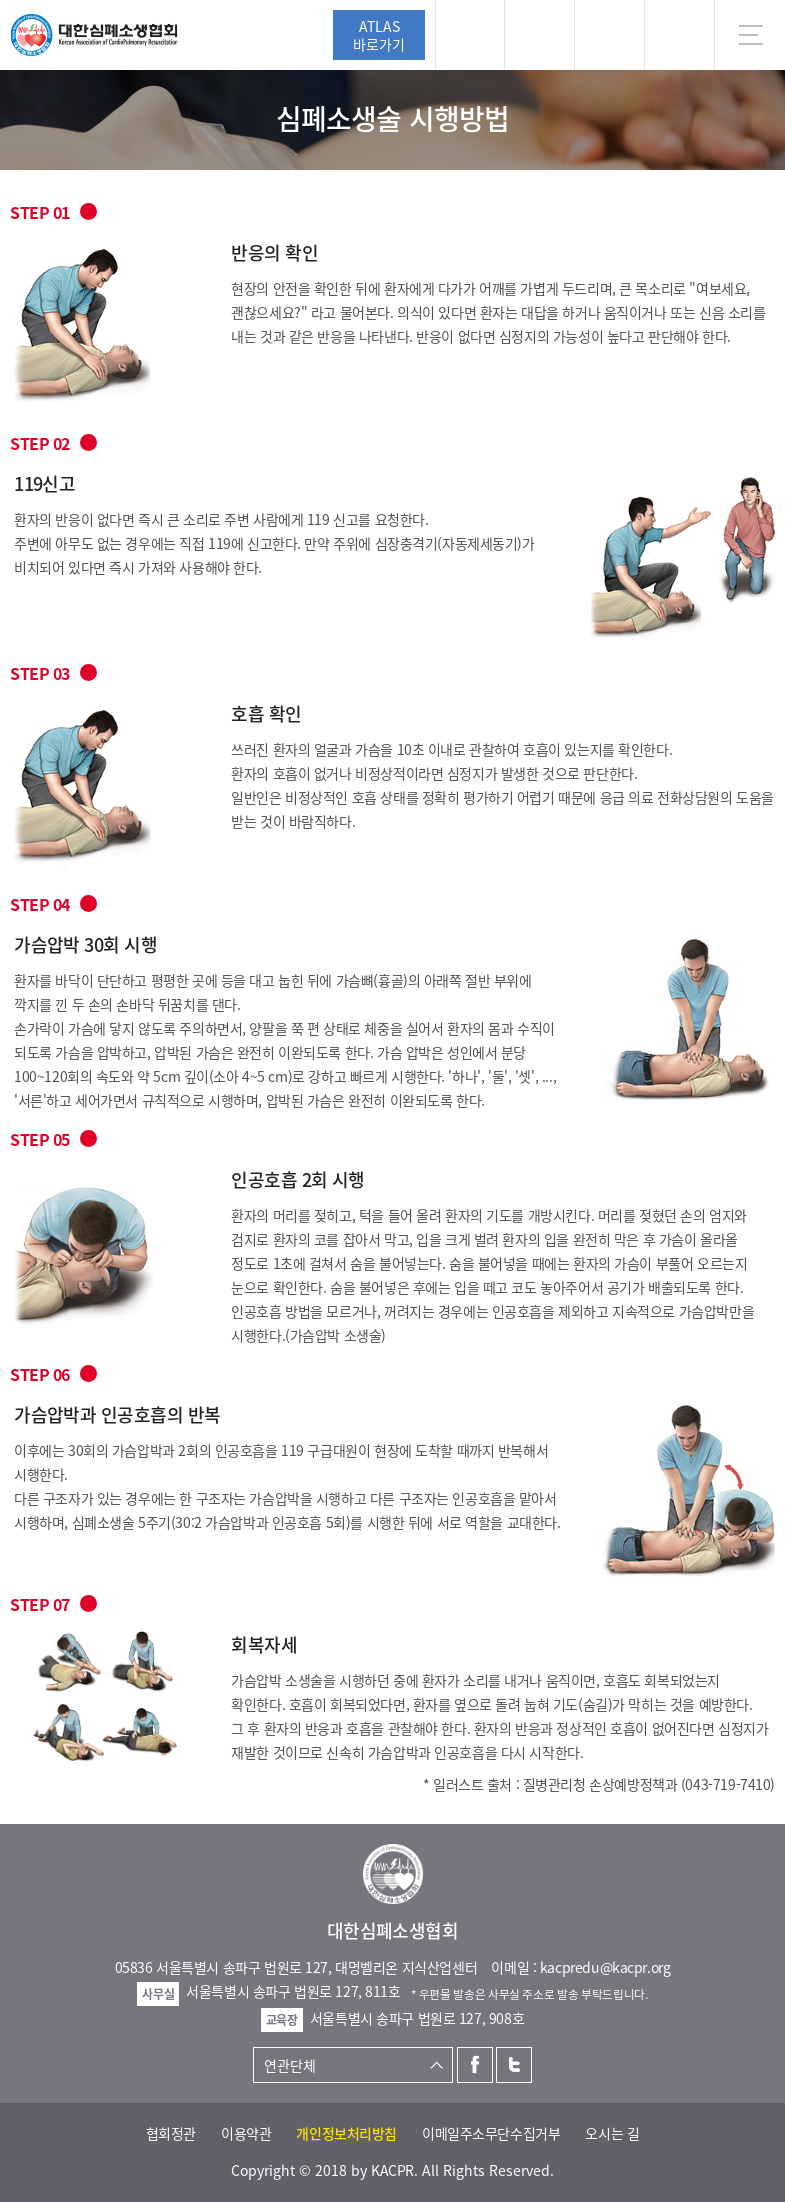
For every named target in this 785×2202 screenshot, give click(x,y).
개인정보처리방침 (346, 2133)
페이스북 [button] (539, 35)
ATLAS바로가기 (379, 35)
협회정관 (171, 2133)
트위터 (514, 2065)
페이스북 (475, 2065)
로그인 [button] (470, 35)
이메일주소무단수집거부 (491, 2133)
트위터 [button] (609, 35)
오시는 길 (612, 2133)
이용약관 (246, 2133)
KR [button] (679, 35)
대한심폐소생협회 (94, 35)
